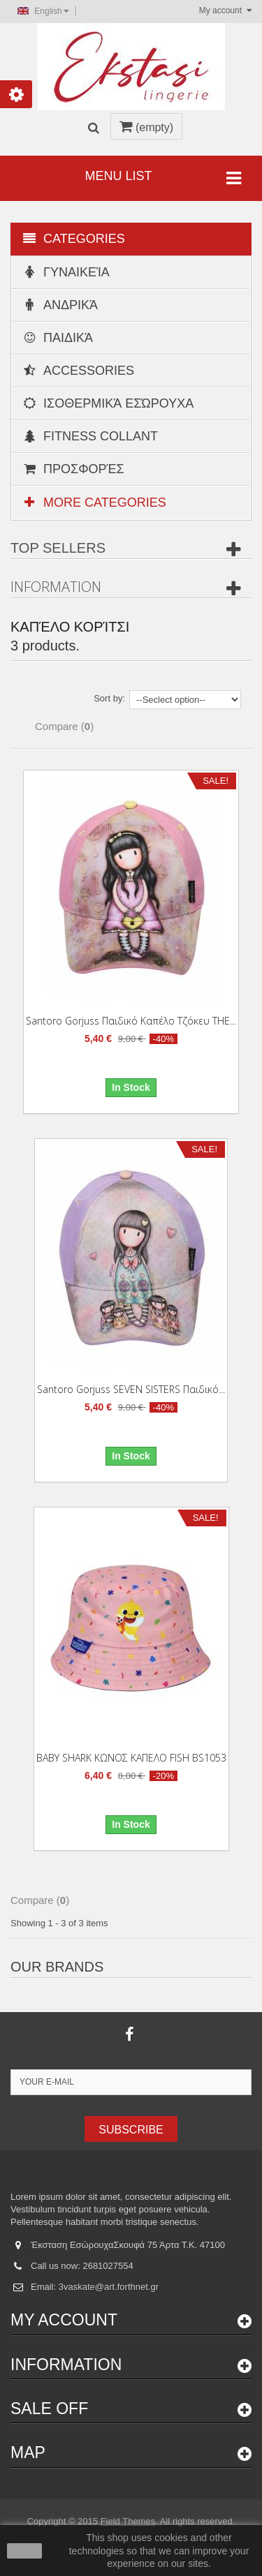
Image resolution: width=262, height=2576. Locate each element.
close (24, 2550)
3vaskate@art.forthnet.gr (109, 2286)
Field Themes (128, 2521)
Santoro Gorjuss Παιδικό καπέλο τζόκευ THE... (131, 1020)
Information (55, 586)
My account (63, 2320)
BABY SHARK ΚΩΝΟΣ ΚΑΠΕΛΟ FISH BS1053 (131, 1757)
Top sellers (57, 548)
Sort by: (109, 698)
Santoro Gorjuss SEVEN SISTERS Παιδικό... (131, 1389)
